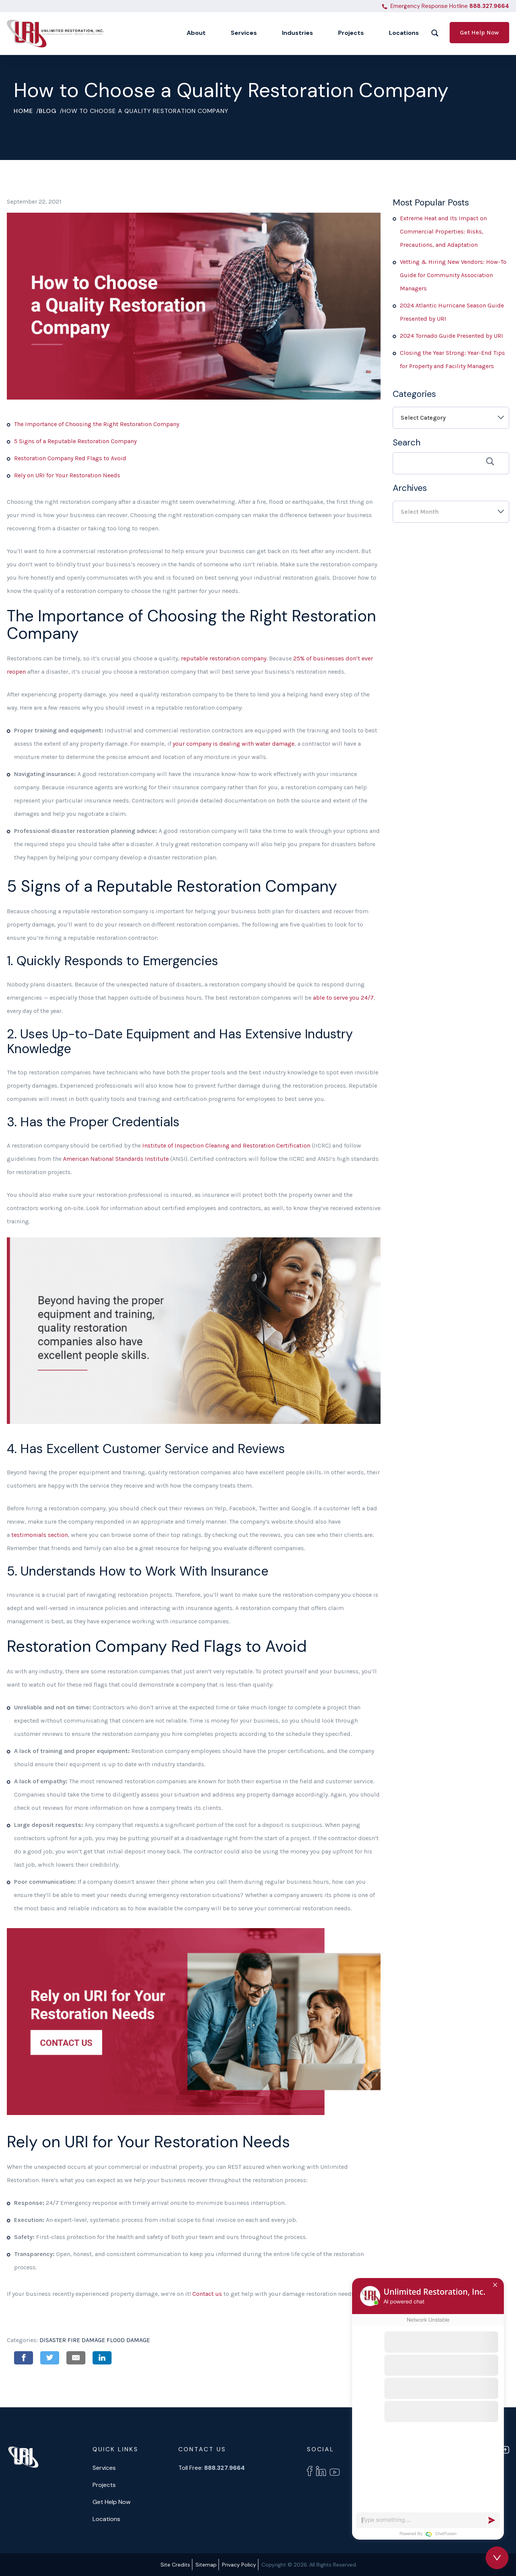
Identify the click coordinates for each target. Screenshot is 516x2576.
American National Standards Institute (116, 1158)
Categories (414, 394)
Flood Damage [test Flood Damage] (128, 2340)
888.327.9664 (489, 6)
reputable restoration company (223, 658)
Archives (410, 488)
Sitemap (206, 2564)
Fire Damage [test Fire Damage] (86, 2340)
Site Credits (175, 2564)
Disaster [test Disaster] (52, 2340)
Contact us (207, 2293)
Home (23, 111)
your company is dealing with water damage (233, 743)
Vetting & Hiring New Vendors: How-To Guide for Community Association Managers (453, 275)
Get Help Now (479, 32)
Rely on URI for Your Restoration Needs (67, 475)
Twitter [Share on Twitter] (49, 2357)
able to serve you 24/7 (343, 997)
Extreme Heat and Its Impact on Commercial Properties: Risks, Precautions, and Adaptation (443, 231)
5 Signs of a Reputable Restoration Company (75, 441)
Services (104, 2468)
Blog (48, 111)
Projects (104, 2485)
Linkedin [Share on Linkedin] (102, 2357)
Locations (106, 2519)
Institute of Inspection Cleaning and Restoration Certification (227, 1145)
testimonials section (39, 1534)
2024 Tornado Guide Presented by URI (451, 335)
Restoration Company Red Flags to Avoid (70, 458)
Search (406, 442)
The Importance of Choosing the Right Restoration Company (96, 424)
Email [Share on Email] (75, 2357)
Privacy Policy (239, 2564)
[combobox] (451, 418)
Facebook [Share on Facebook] (23, 2357)
